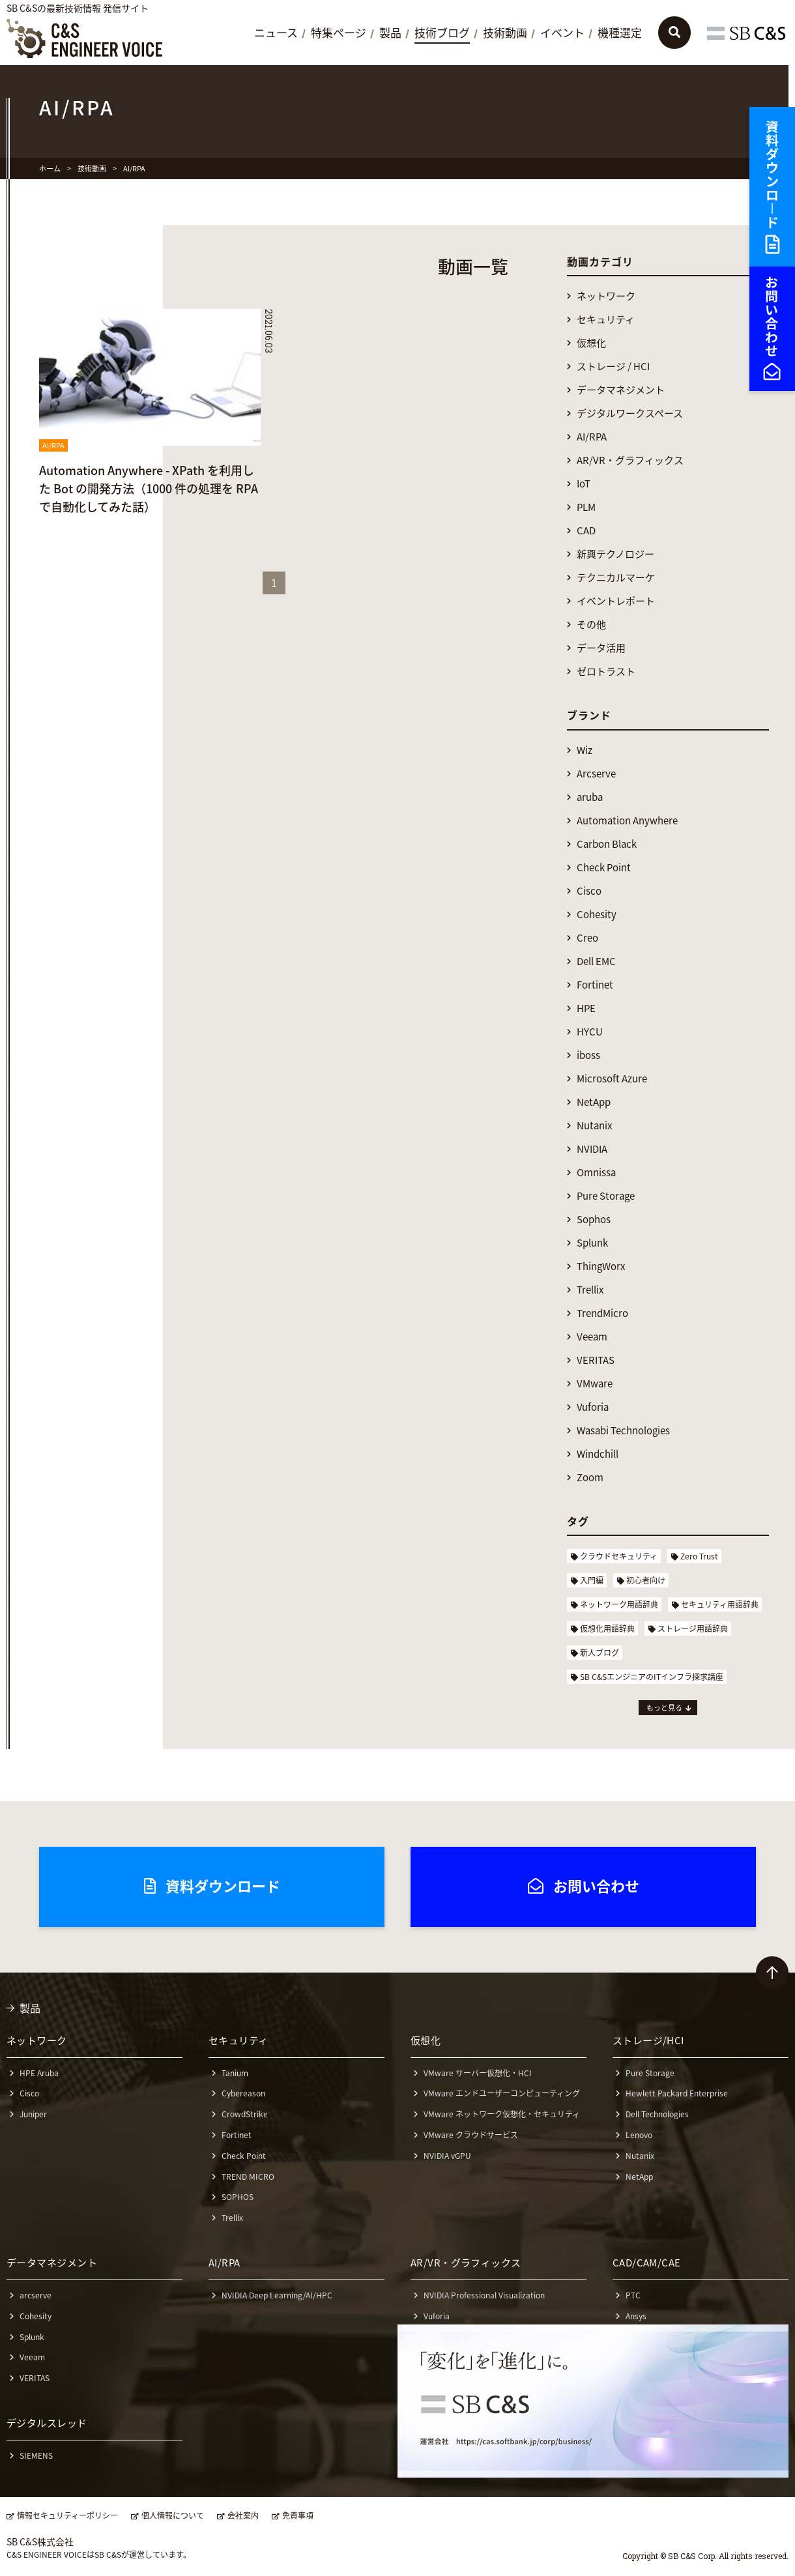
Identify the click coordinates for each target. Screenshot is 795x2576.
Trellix (590, 1290)
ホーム (50, 168)
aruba (590, 797)
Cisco (589, 891)
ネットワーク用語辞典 (619, 1604)
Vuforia (593, 1407)
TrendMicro (602, 1313)
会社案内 (243, 2515)
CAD (586, 531)
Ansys (636, 2316)
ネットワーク (606, 296)
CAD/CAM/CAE (647, 2262)
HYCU (590, 1032)
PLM (586, 507)
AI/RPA (592, 437)
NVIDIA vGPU (447, 2156)
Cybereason (243, 2093)
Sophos (594, 1219)
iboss (588, 1055)
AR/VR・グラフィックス (630, 460)
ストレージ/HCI (648, 2040)
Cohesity (596, 914)
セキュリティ (606, 319)
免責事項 (297, 2515)
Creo (587, 938)
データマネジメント (621, 390)
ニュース (276, 33)
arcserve (35, 2295)
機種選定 (620, 33)
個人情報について (172, 2515)
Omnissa (596, 1172)
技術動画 (505, 33)
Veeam (592, 1337)
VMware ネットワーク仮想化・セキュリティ (502, 2114)
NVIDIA (592, 1149)
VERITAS (595, 1360)
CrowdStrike (245, 2114)
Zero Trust (699, 1556)
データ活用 (601, 648)
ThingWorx (601, 1266)
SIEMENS (36, 2455)
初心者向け (645, 1580)
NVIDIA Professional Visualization (484, 2295)
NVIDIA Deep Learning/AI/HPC (277, 2295)
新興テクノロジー (615, 554)
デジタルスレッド (47, 2423)
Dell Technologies (657, 2114)
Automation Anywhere (627, 821)
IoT (583, 484)
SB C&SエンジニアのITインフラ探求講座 (651, 1677)
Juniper (33, 2114)
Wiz (584, 750)
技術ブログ (442, 33)
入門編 (591, 1580)
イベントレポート (616, 601)
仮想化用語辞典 (607, 1628)
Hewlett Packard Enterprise (677, 2093)
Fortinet (595, 985)
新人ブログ (599, 1652)
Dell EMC (596, 961)
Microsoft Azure (612, 1079)
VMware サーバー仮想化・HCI (478, 2073)
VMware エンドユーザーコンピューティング (502, 2093)
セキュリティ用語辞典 (720, 1604)
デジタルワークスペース (630, 413)
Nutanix (594, 1126)
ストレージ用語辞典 (693, 1628)
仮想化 (591, 343)
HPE (586, 1008)
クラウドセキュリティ (619, 1556)
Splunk (592, 1243)
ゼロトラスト (606, 671)
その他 (591, 624)
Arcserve (596, 774)
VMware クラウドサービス (471, 2135)
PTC (633, 2295)
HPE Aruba (39, 2073)
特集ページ (338, 33)
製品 (390, 33)
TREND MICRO (248, 2176)
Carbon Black (607, 844)
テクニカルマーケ (616, 578)
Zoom (590, 1477)
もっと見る (664, 1707)
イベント (562, 33)
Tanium (235, 2073)
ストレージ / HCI (613, 366)
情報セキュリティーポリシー (67, 2515)
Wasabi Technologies (623, 1431)
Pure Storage (606, 1196)
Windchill (597, 1454)
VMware (595, 1384)
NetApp (594, 1102)
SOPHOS (237, 2197)
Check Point (604, 868)
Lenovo (639, 2135)
